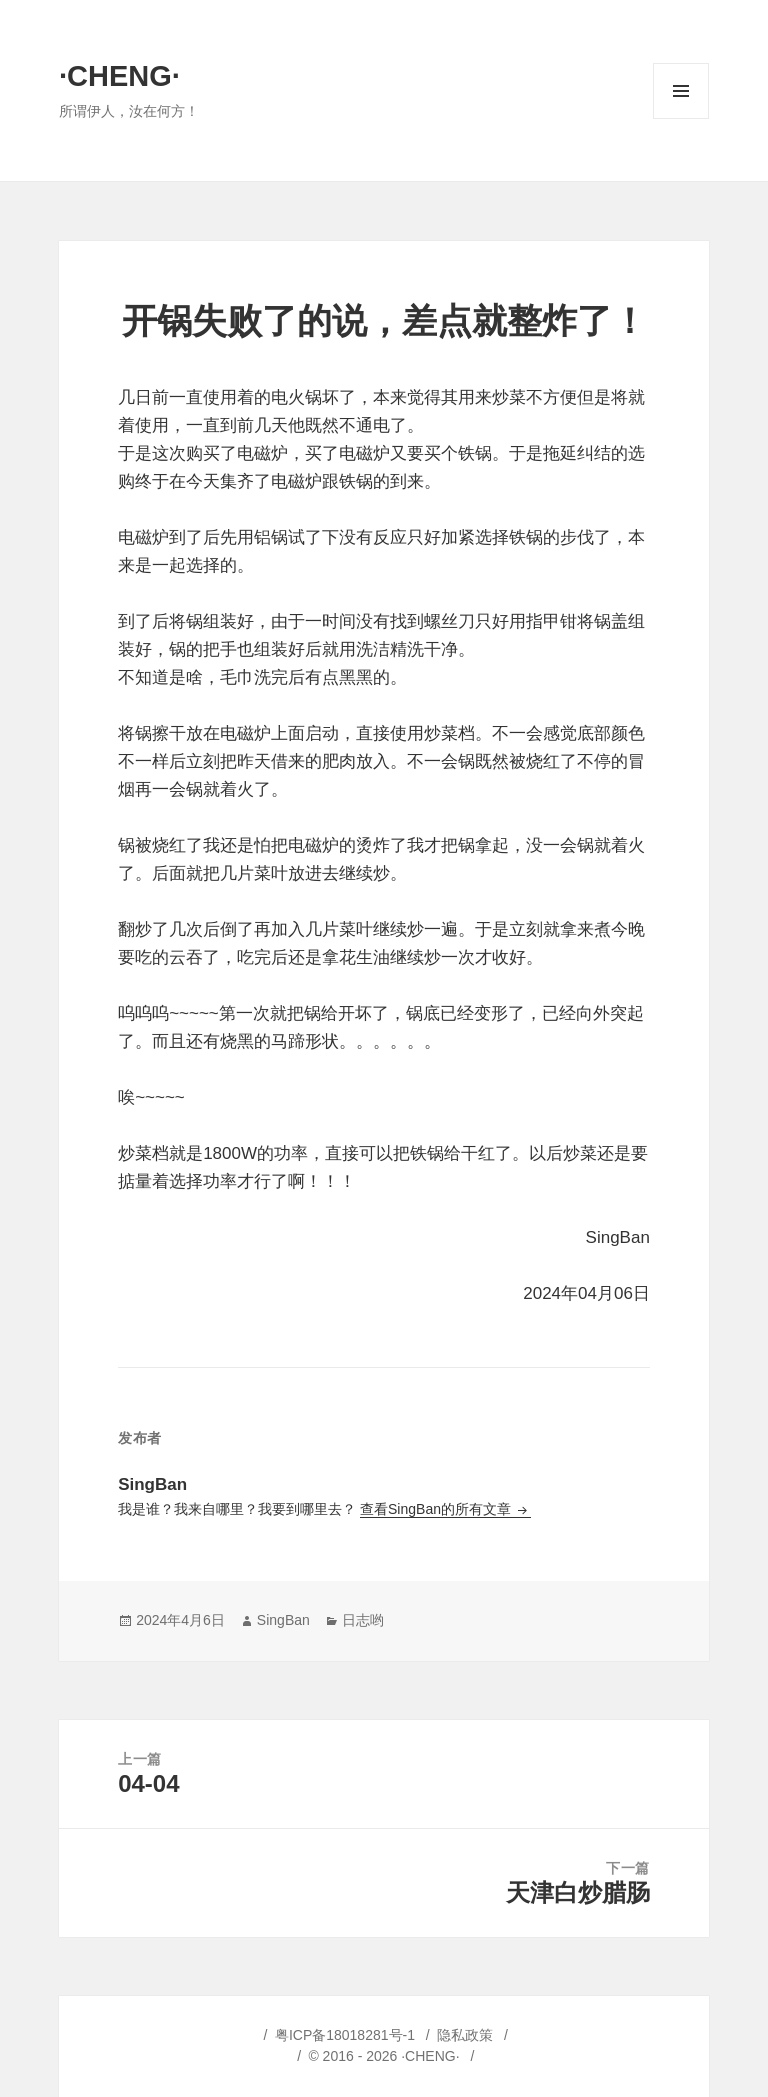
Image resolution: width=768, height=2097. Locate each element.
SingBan (283, 1620)
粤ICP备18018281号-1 (345, 2035)
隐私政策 (465, 2035)
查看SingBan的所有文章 (437, 1509)
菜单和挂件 (681, 118)
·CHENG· (119, 76)
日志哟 (363, 1620)
